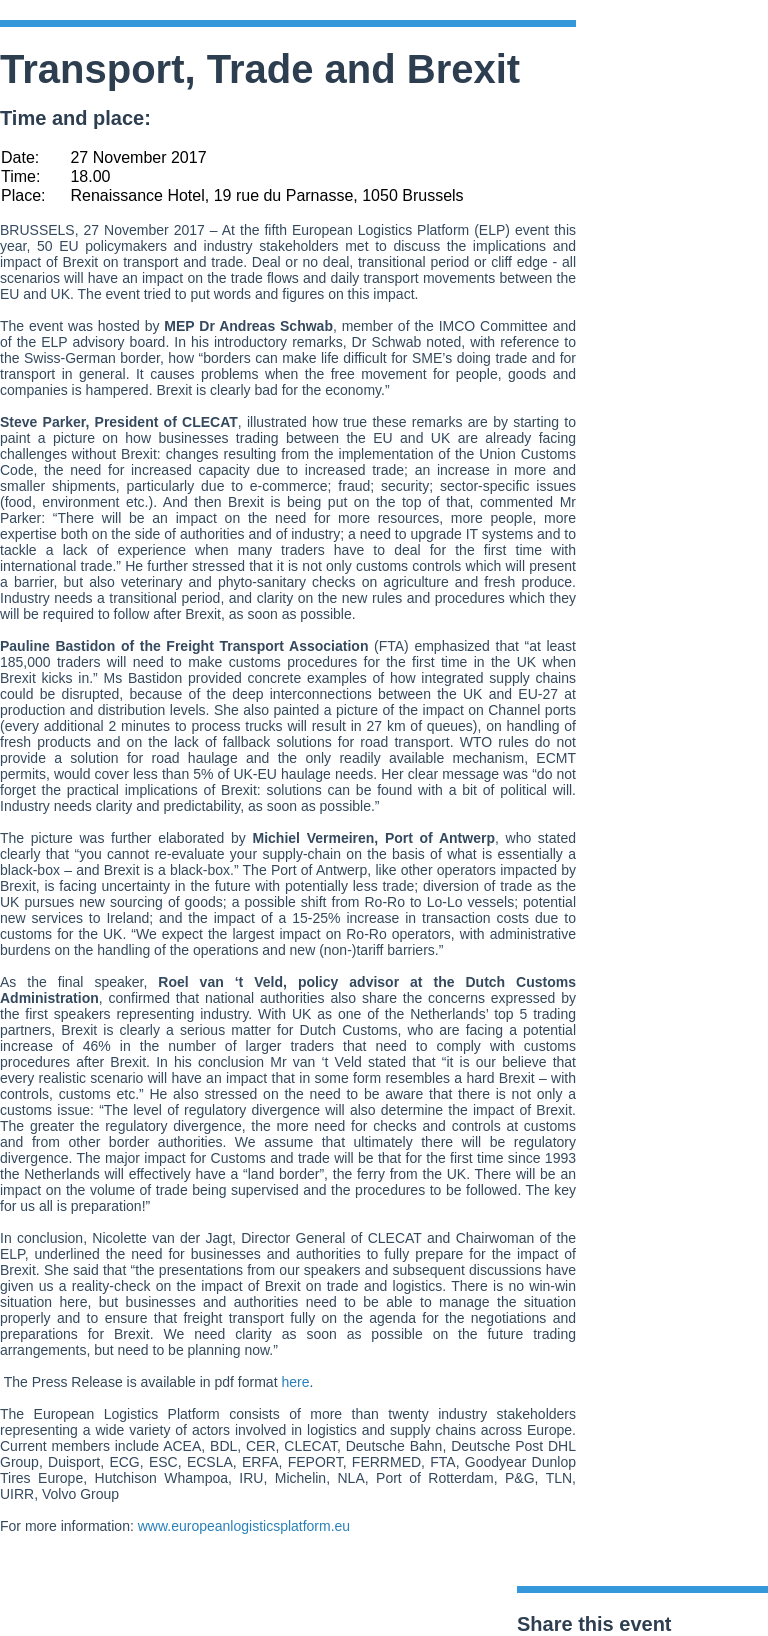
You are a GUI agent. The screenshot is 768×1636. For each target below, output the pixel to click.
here (295, 1382)
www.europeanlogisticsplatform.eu (244, 1526)
